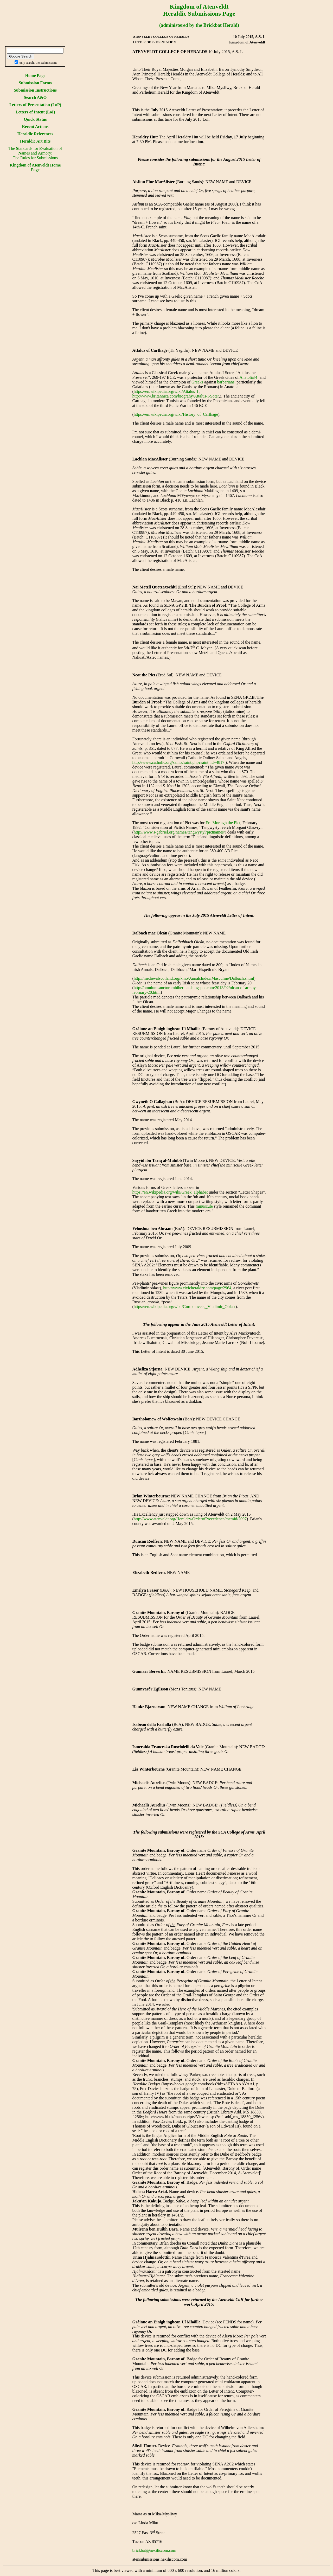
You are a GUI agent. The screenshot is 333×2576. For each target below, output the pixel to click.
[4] (256, 377)
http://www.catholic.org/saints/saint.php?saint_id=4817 (178, 762)
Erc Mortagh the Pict (223, 823)
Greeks (197, 382)
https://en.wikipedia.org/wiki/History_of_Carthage (176, 414)
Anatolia (246, 377)
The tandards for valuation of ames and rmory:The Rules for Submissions (35, 153)
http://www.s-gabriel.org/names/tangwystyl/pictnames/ (179, 832)
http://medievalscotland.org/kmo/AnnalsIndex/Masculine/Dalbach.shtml (194, 978)
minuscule (204, 1206)
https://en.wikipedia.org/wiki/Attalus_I (166, 391)
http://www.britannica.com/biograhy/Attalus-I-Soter (175, 396)
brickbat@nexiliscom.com (154, 2550)
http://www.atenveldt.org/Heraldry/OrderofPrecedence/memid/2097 (190, 1519)
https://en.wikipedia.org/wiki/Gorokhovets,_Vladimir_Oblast (184, 1306)
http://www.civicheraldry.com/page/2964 (197, 1288)
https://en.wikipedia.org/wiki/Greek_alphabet (170, 1192)
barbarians (226, 382)
